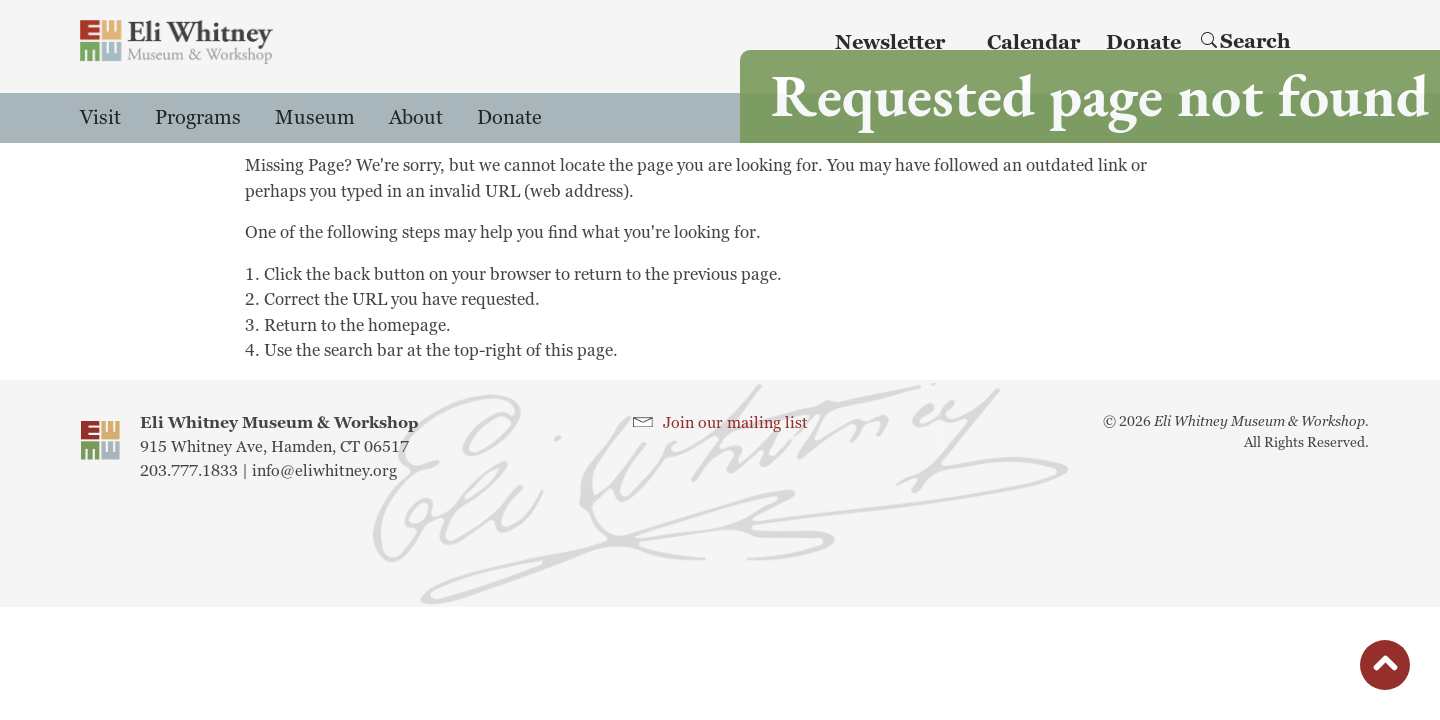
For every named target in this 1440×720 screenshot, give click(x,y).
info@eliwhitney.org (324, 471)
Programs (198, 118)
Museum (315, 118)
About (416, 118)
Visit (100, 118)
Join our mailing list (735, 423)
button (1385, 670)
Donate (509, 118)
